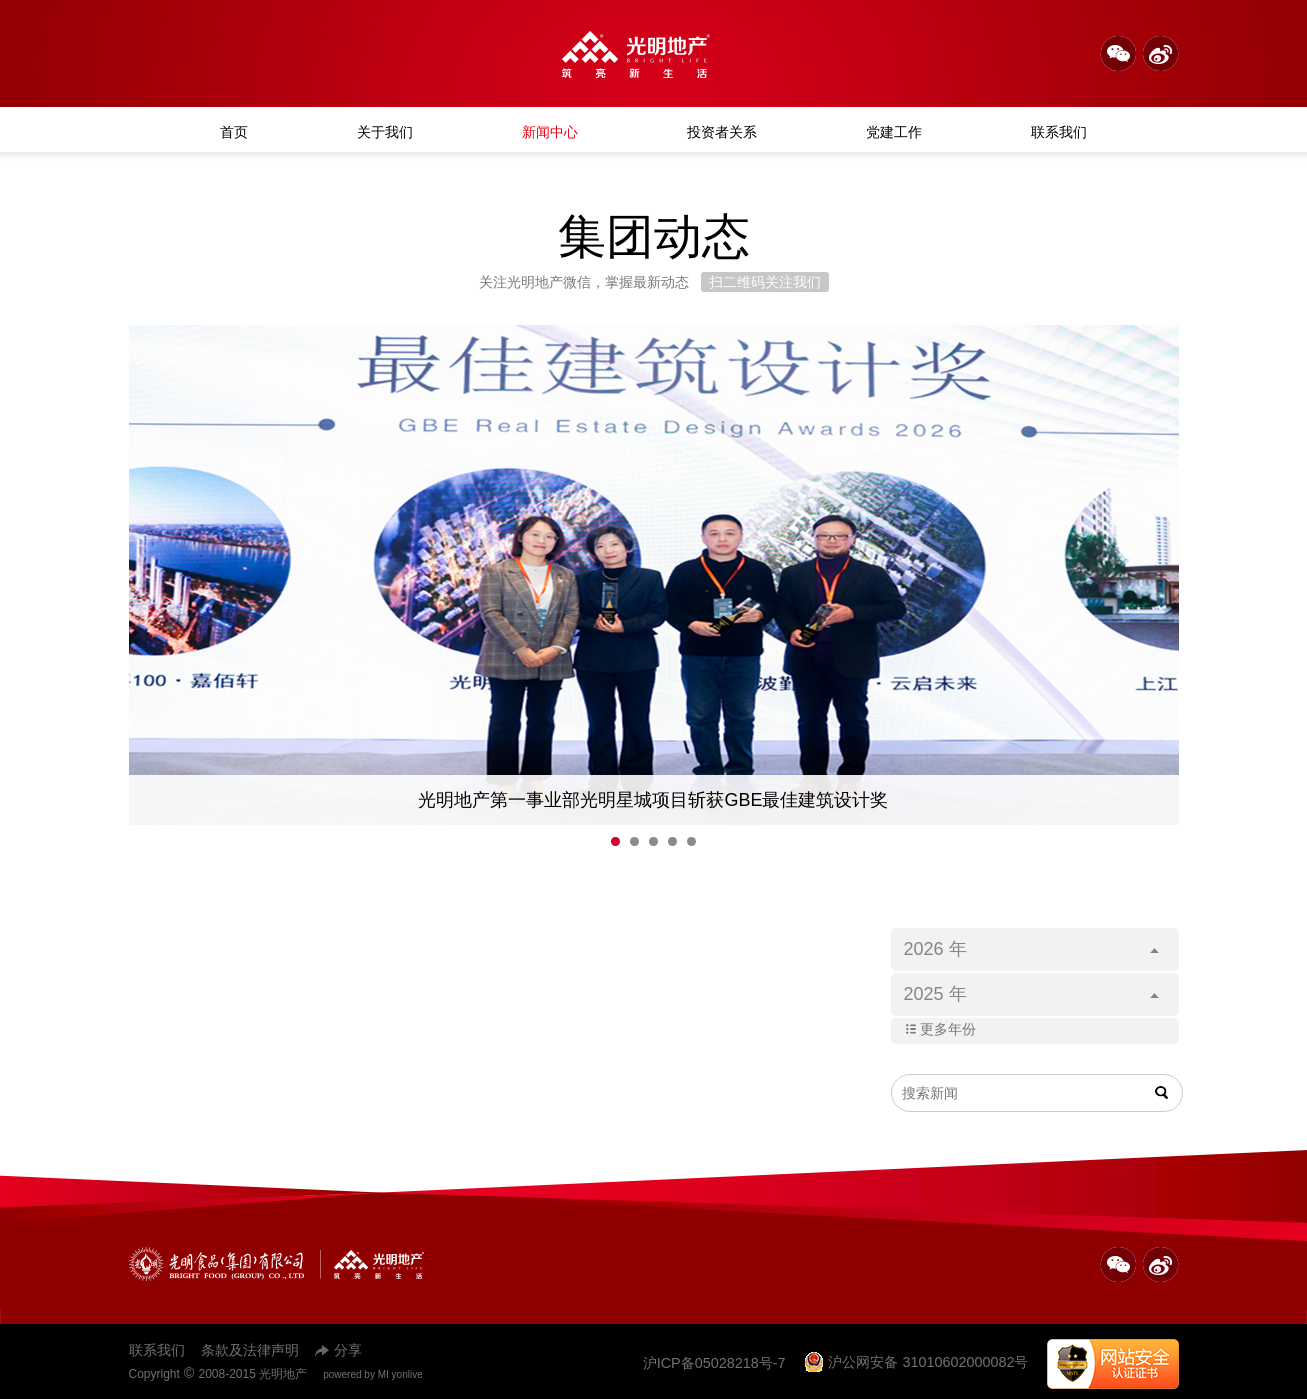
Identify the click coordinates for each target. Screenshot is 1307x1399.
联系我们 (1059, 132)
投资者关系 (722, 132)
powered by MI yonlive (373, 1374)
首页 (234, 132)
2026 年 (1031, 949)
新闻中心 (550, 132)
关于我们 (385, 132)
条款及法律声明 (250, 1350)
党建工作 (894, 132)
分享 (338, 1350)
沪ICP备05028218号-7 (714, 1363)
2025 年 (1031, 994)
